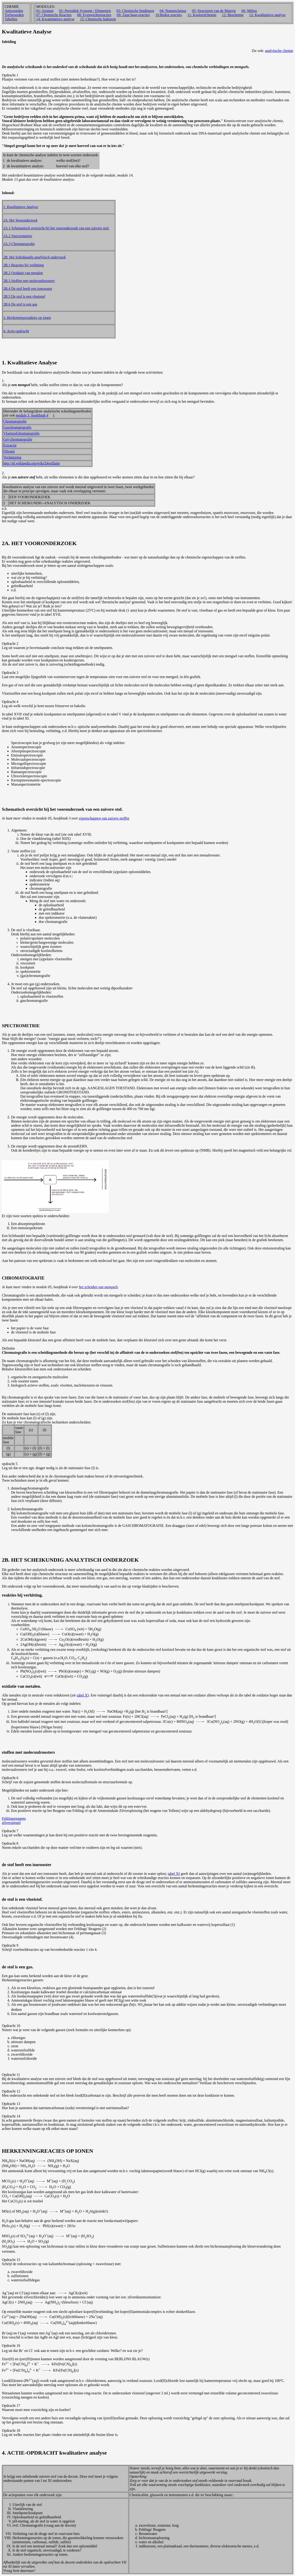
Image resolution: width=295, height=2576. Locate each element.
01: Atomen (44, 11)
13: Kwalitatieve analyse (267, 15)
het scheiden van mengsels (98, 1287)
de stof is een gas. (17, 1966)
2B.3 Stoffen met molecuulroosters (29, 281)
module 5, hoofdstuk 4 (32, 415)
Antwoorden (14, 11)
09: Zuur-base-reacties (133, 15)
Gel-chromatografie (17, 439)
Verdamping (12, 457)
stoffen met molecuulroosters (28, 1752)
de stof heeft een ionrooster (26, 1864)
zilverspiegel (11, 1823)
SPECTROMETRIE (21, 1025)
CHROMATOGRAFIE (23, 1278)
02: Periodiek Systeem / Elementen (85, 11)
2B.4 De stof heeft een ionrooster (27, 289)
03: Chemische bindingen (135, 11)
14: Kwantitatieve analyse (55, 19)
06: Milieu (249, 11)
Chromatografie (15, 421)
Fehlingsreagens (14, 1818)
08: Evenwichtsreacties (94, 15)
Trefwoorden (14, 15)
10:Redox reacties (168, 15)
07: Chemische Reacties (54, 15)
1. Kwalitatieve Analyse (29, 363)
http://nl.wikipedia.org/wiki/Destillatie (31, 463)
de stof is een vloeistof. (22, 1899)
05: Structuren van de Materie (214, 11)
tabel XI (174, 1874)
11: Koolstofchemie (201, 15)
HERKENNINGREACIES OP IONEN (47, 2151)
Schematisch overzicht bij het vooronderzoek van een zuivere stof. (62, 809)
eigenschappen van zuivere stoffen (104, 818)
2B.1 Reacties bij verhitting (23, 265)
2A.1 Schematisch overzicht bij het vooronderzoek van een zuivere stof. (56, 228)
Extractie (10, 445)
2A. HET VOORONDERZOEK (39, 543)
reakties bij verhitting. (22, 1595)
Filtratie (9, 451)
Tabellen (11, 19)
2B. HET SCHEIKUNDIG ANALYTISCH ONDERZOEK (70, 1560)
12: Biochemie (233, 15)
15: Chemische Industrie (98, 19)
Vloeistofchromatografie (21, 433)
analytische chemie (279, 51)
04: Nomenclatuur (172, 11)
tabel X (82, 1695)
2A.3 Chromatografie (19, 244)
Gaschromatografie (17, 427)
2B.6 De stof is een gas (20, 304)
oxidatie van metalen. (21, 1686)
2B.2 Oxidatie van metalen (23, 273)
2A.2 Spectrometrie (17, 236)
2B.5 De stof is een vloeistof (24, 296)
